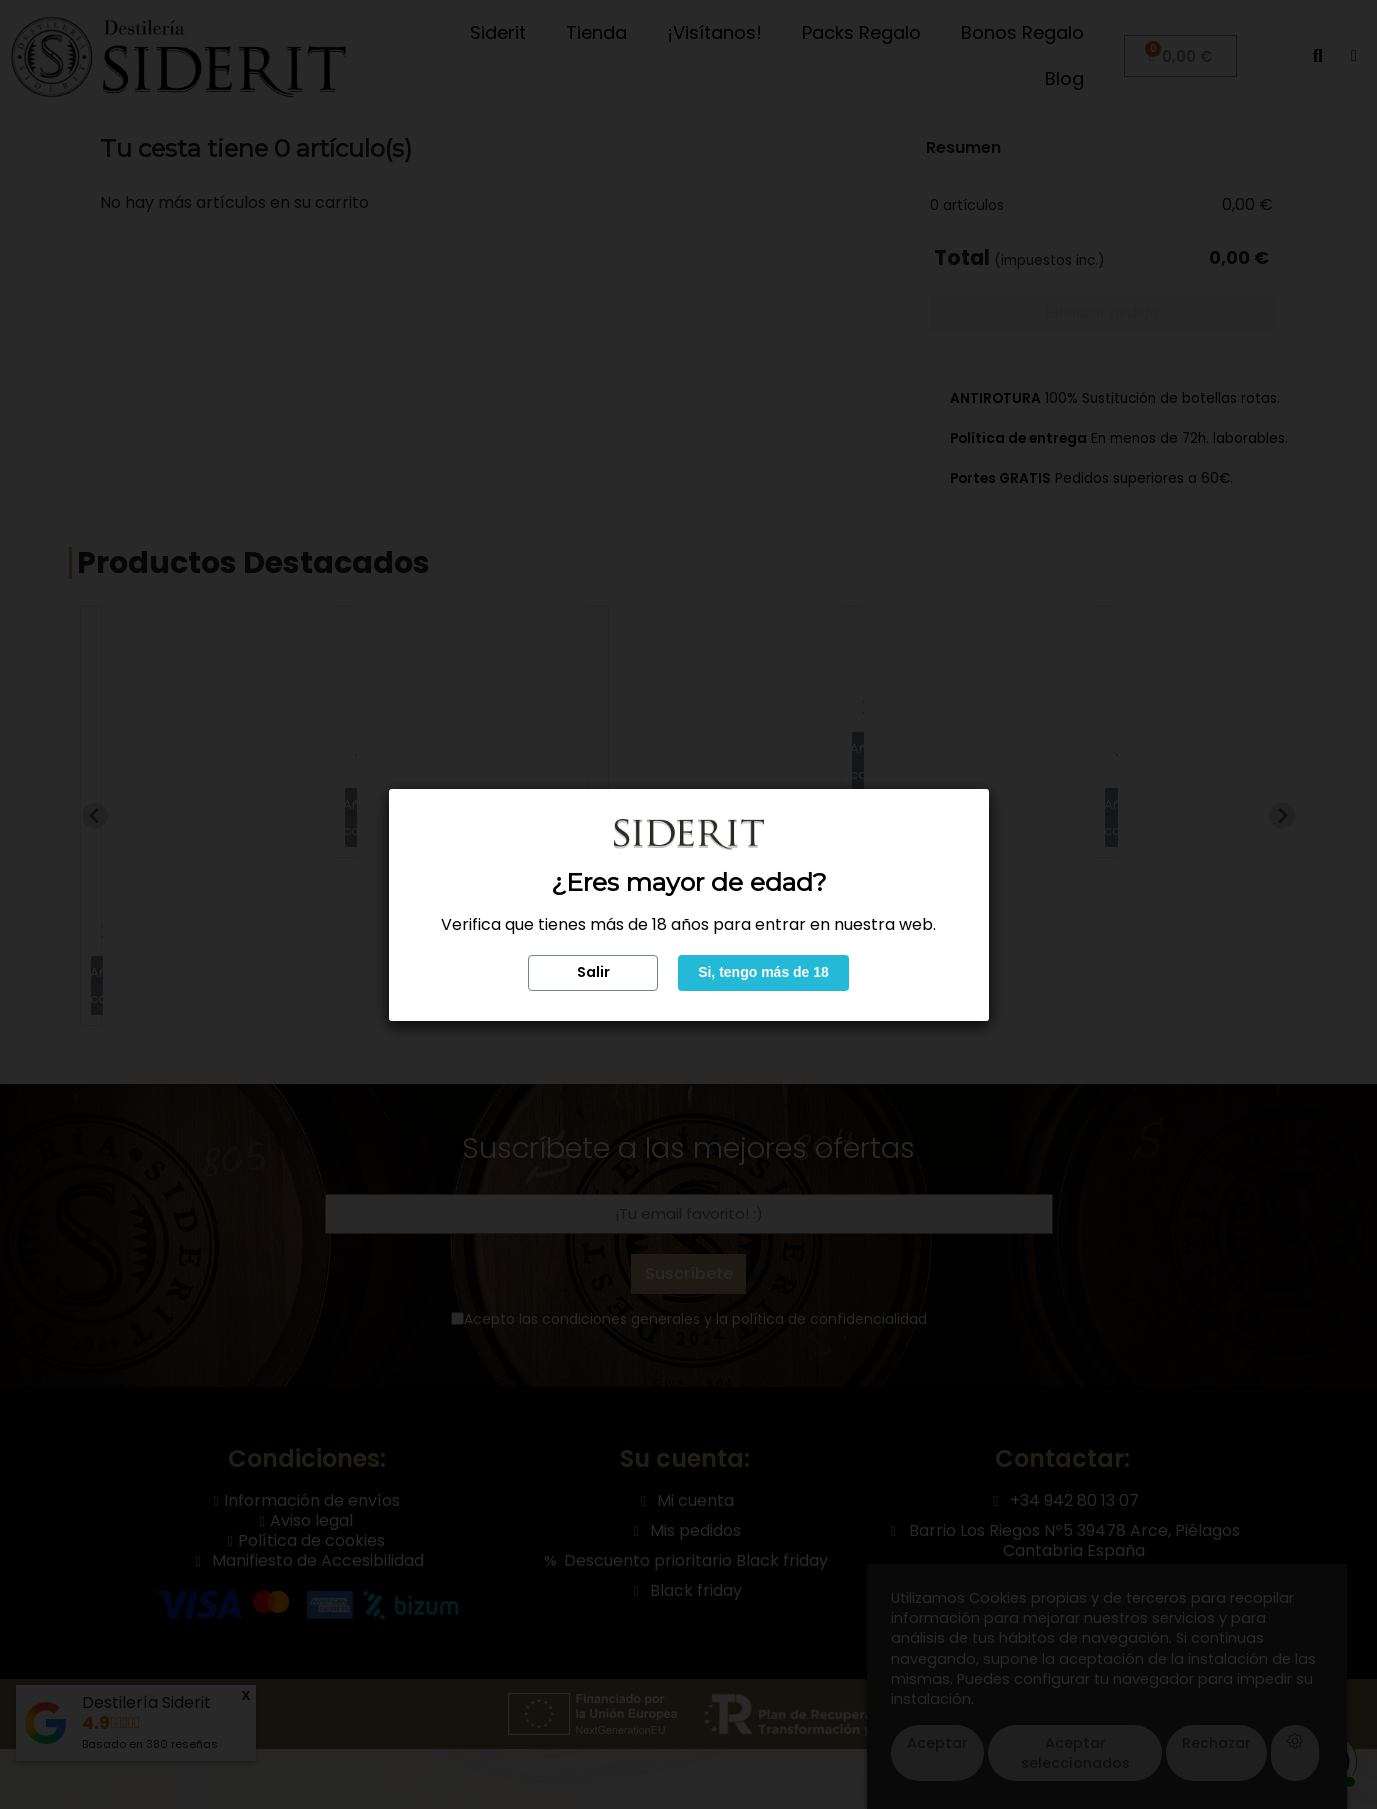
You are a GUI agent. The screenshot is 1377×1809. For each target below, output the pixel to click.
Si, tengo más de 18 (763, 972)
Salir (593, 972)
